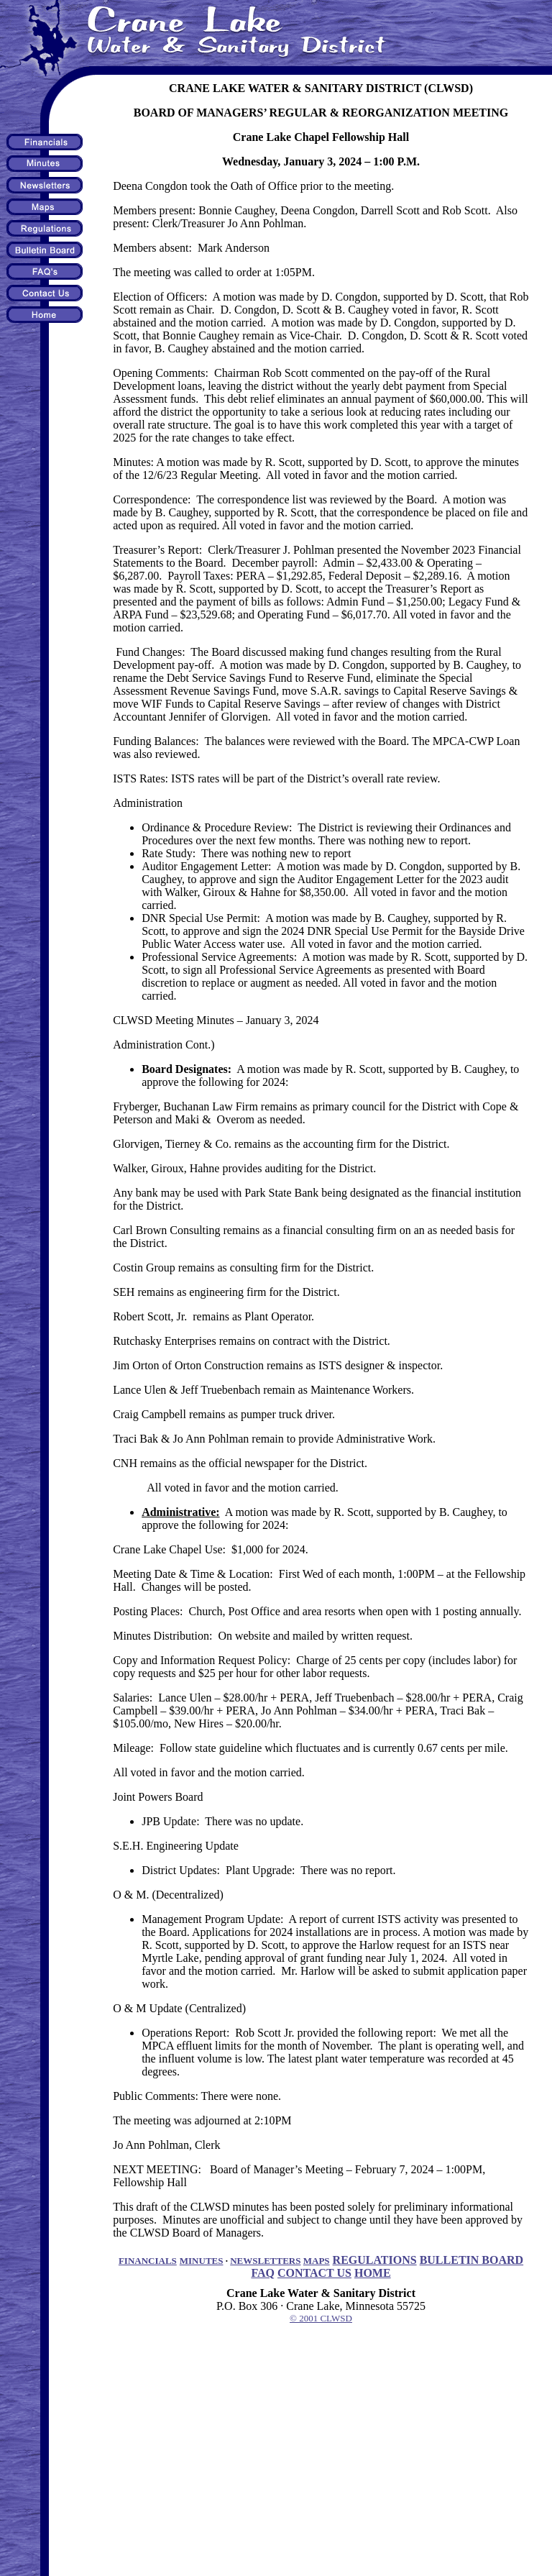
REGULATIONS (375, 2260)
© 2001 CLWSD (321, 2318)
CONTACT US (314, 2273)
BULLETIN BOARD (471, 2260)
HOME (372, 2273)
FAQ (263, 2273)
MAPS (316, 2260)
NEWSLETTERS (265, 2260)
